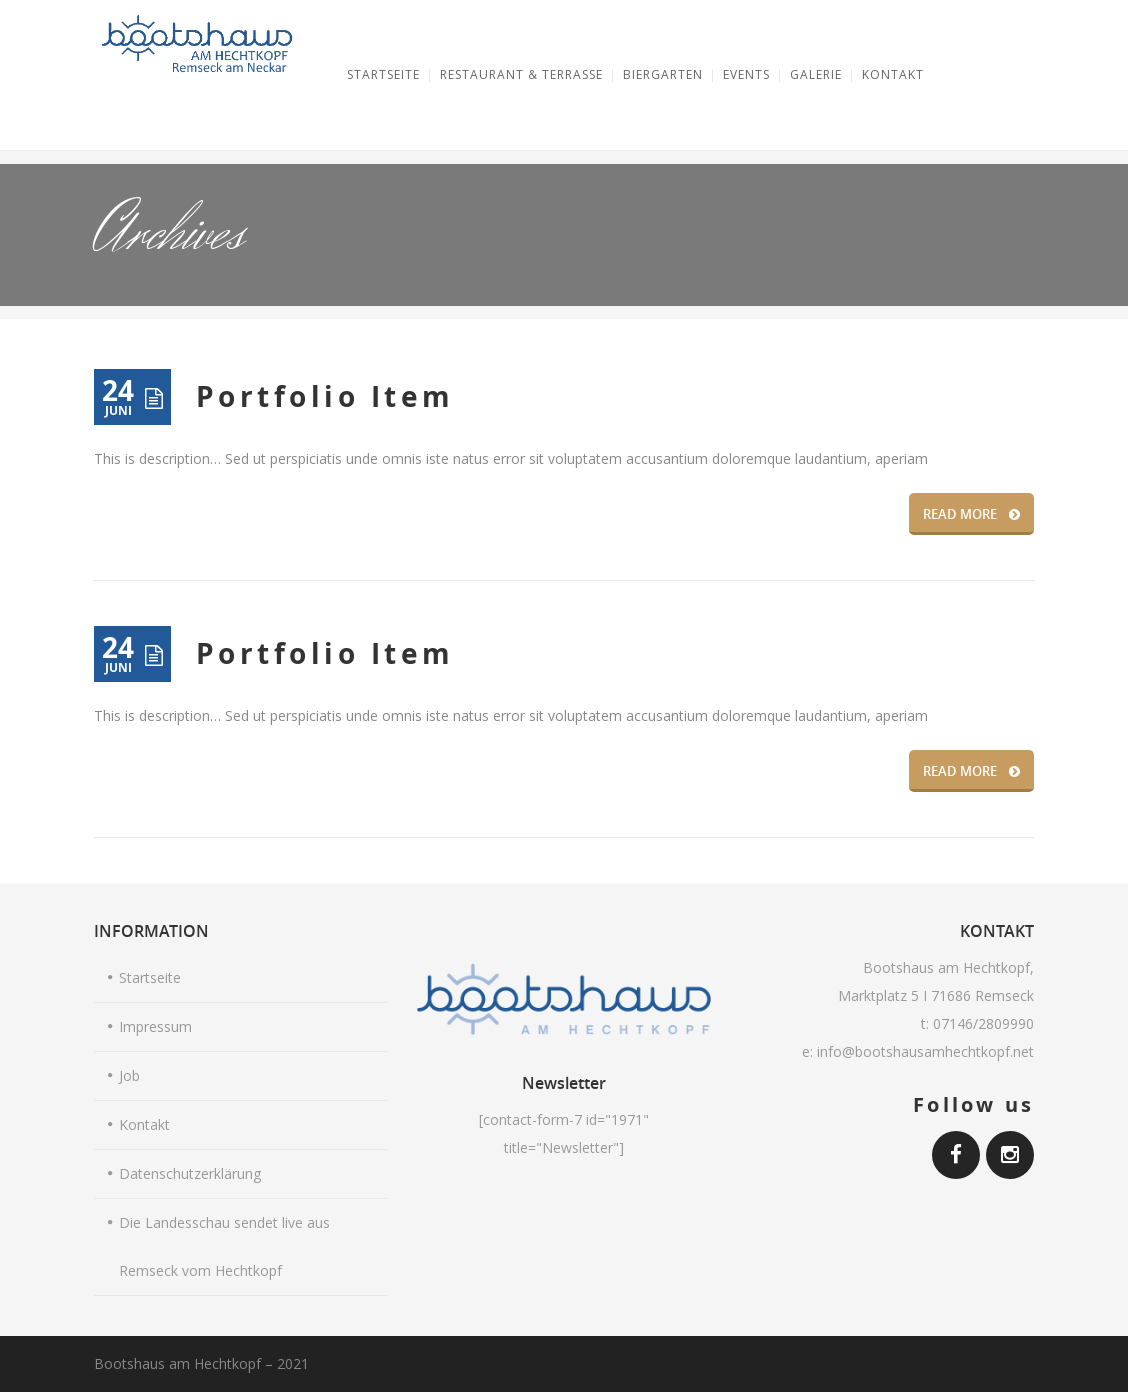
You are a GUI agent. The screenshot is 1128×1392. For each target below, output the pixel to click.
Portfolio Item (325, 396)
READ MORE (971, 514)
